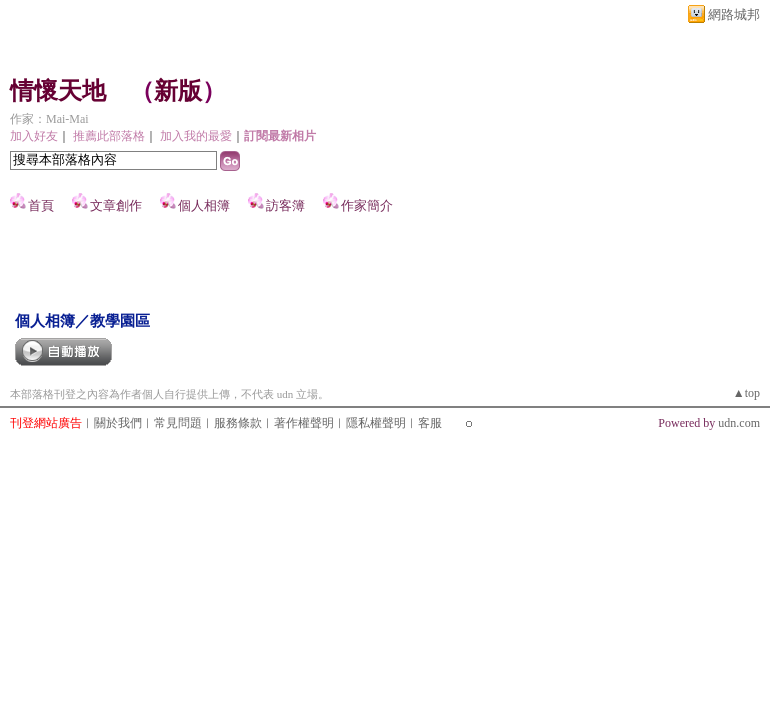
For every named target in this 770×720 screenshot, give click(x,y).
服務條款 (238, 423)
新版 (178, 91)
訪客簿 (285, 205)
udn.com (739, 423)
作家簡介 (367, 205)
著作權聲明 (304, 423)
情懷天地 (58, 91)
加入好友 (34, 136)
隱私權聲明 (376, 423)
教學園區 (120, 320)
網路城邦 (734, 14)
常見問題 (178, 423)
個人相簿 (204, 205)
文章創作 (116, 205)
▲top (746, 393)
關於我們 (118, 423)
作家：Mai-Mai (49, 119)
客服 (430, 423)
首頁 (41, 205)
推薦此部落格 (109, 136)
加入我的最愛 (196, 136)
